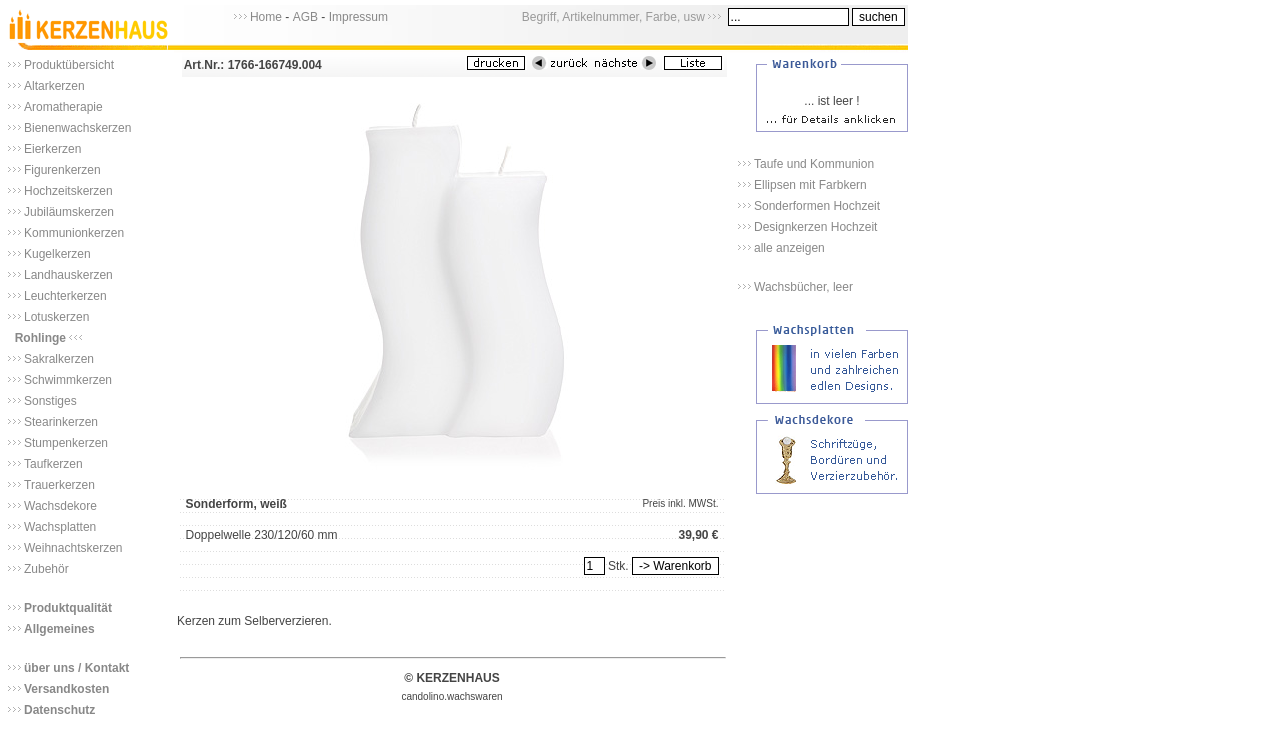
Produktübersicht (69, 65)
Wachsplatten (60, 527)
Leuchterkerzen (65, 296)
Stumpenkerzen (66, 443)
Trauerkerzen (59, 485)
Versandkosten (66, 689)
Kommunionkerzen (74, 233)
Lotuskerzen (56, 317)
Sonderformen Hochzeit (817, 206)
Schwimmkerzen (68, 380)
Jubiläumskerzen (69, 212)
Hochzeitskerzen (68, 191)
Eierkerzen (52, 149)
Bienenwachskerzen (77, 128)
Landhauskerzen (68, 275)
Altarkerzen (54, 86)
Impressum (358, 17)
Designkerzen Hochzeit (815, 227)
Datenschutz (59, 710)
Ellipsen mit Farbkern (810, 185)
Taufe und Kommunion (814, 164)
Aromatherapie (63, 107)
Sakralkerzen (59, 359)
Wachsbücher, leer (803, 287)
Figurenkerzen (62, 170)
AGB (305, 17)
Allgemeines (59, 629)
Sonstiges (50, 401)
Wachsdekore (60, 506)
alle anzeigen (789, 248)
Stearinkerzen (61, 422)
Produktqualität (68, 608)
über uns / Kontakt (76, 668)
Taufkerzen (53, 464)
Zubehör (46, 569)
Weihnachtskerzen (73, 548)
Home (266, 17)
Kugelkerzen (57, 254)
